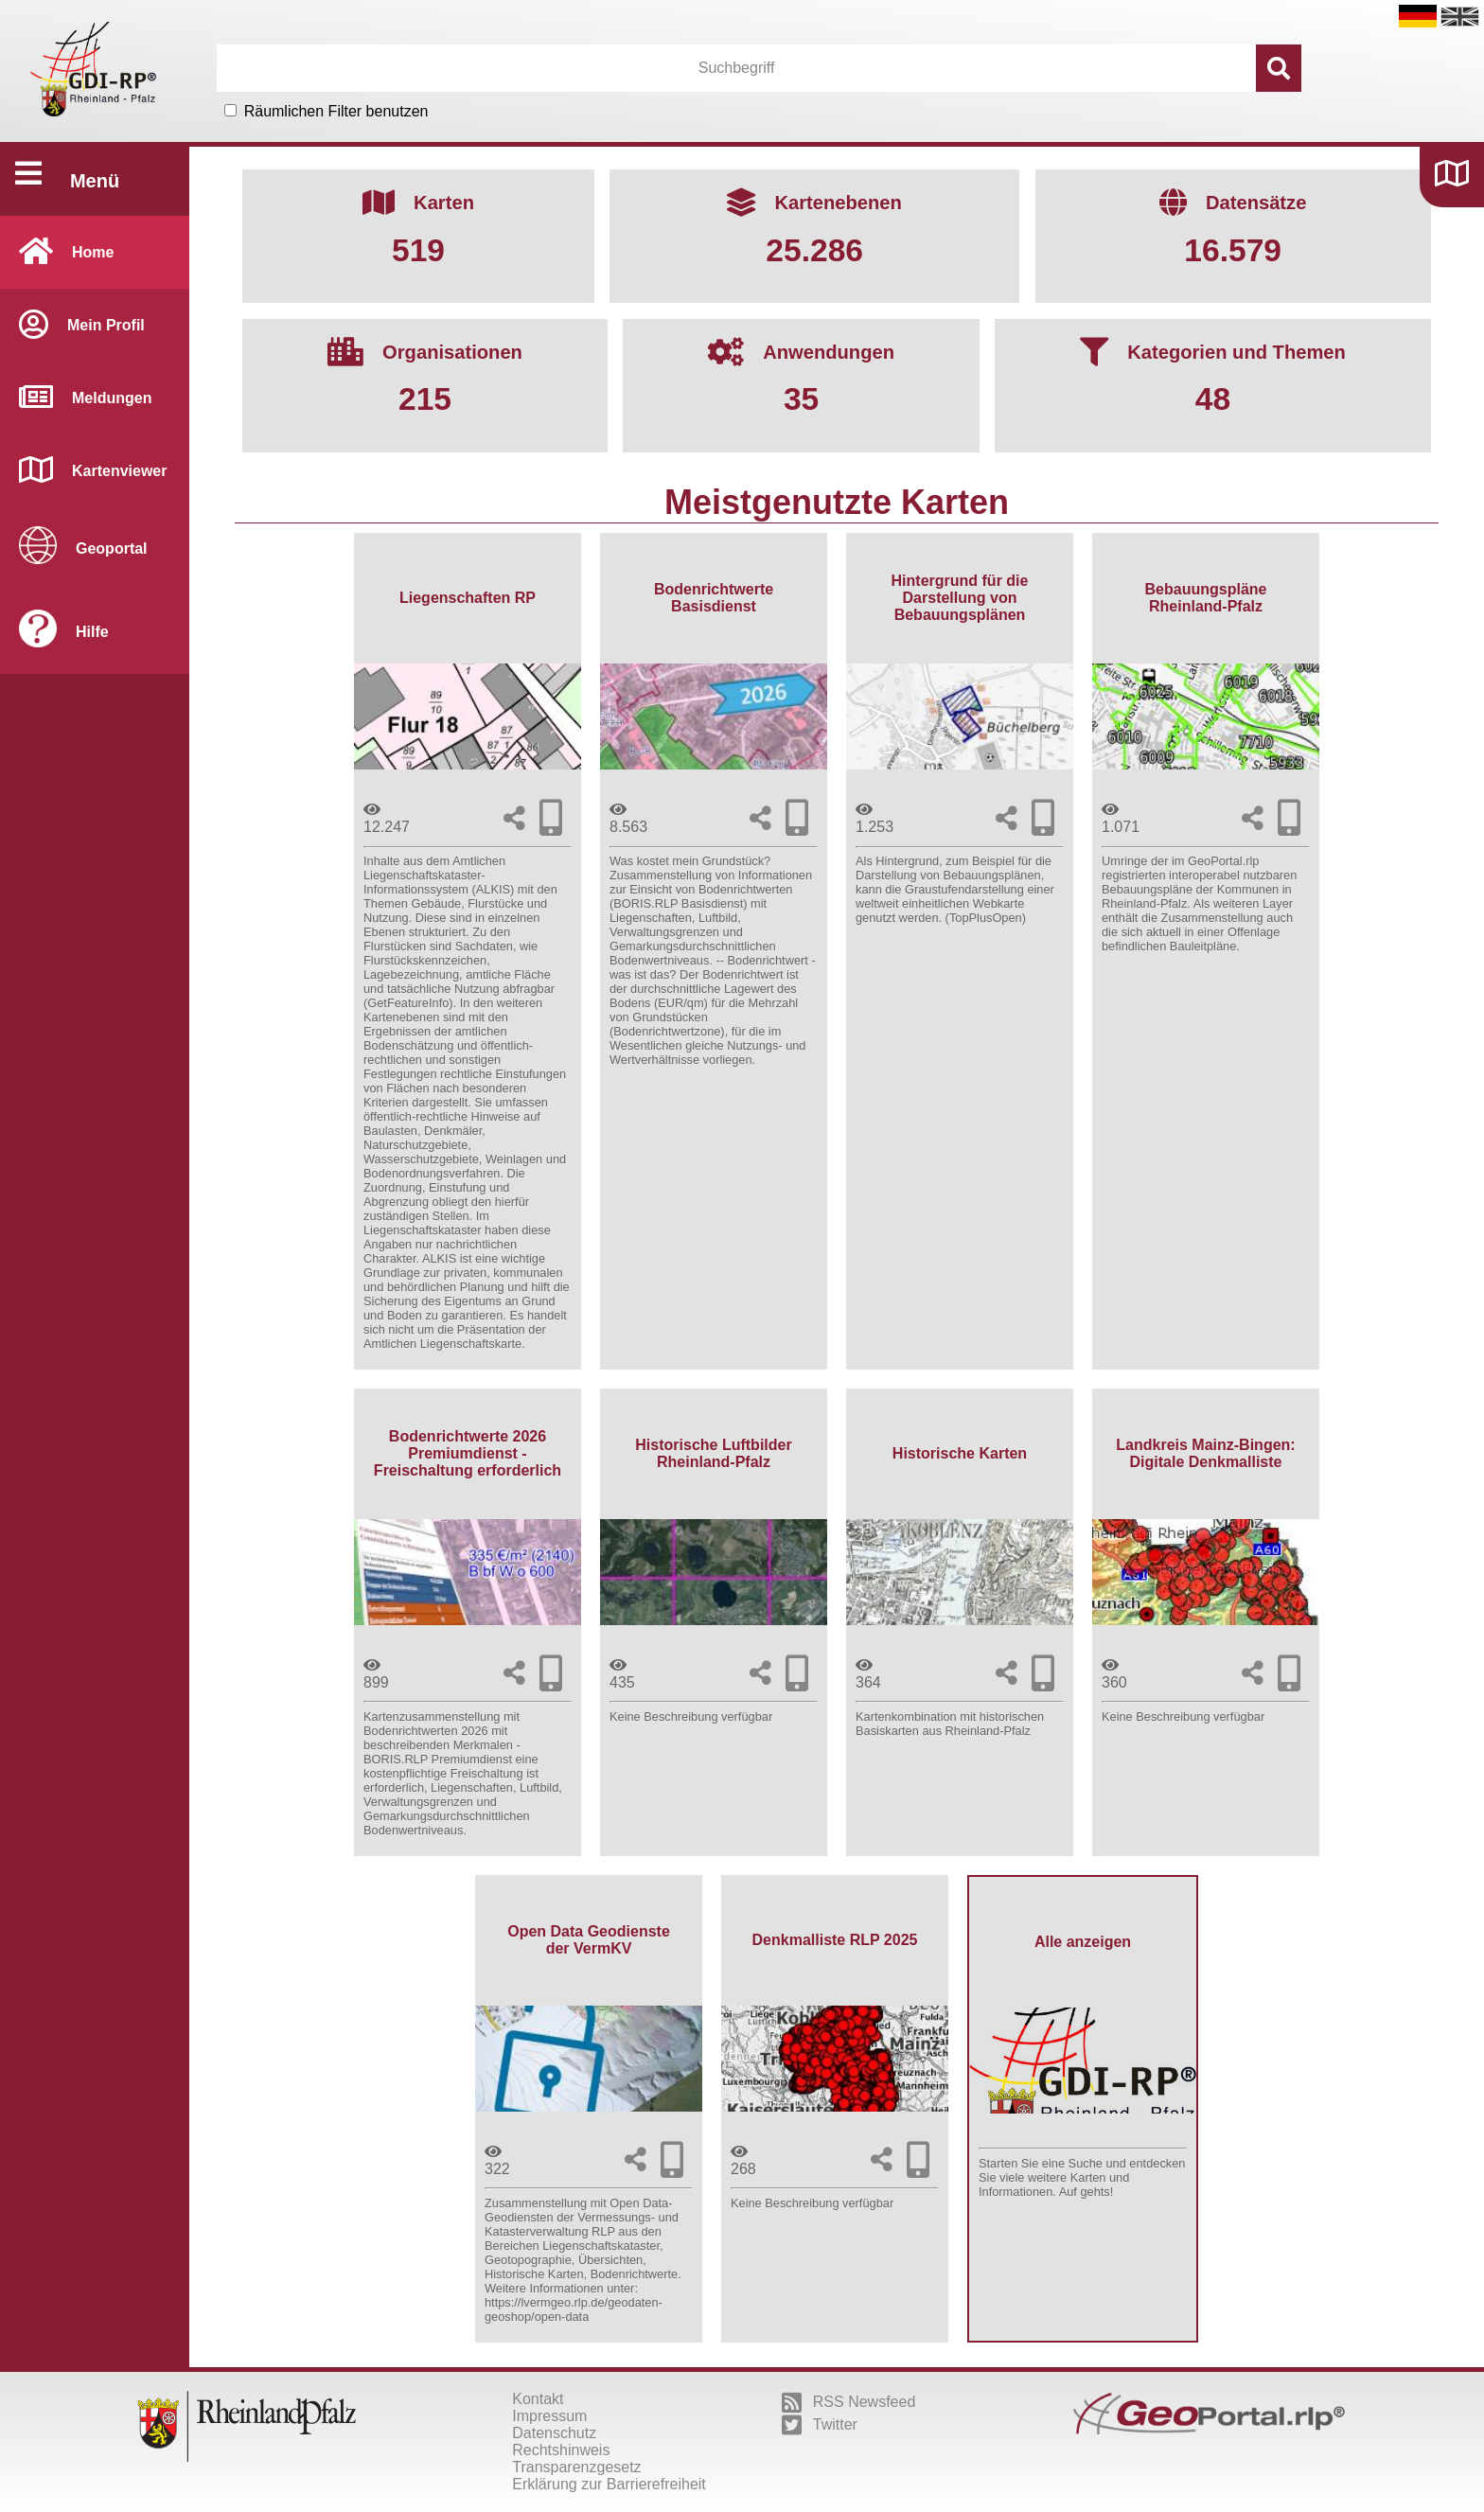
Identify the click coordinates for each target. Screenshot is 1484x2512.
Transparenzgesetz (576, 2467)
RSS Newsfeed (849, 2402)
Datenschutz (554, 2433)
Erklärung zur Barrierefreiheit (609, 2484)
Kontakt (537, 2399)
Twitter (819, 2425)
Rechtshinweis (561, 2450)
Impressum (549, 2416)
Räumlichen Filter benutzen (336, 111)
